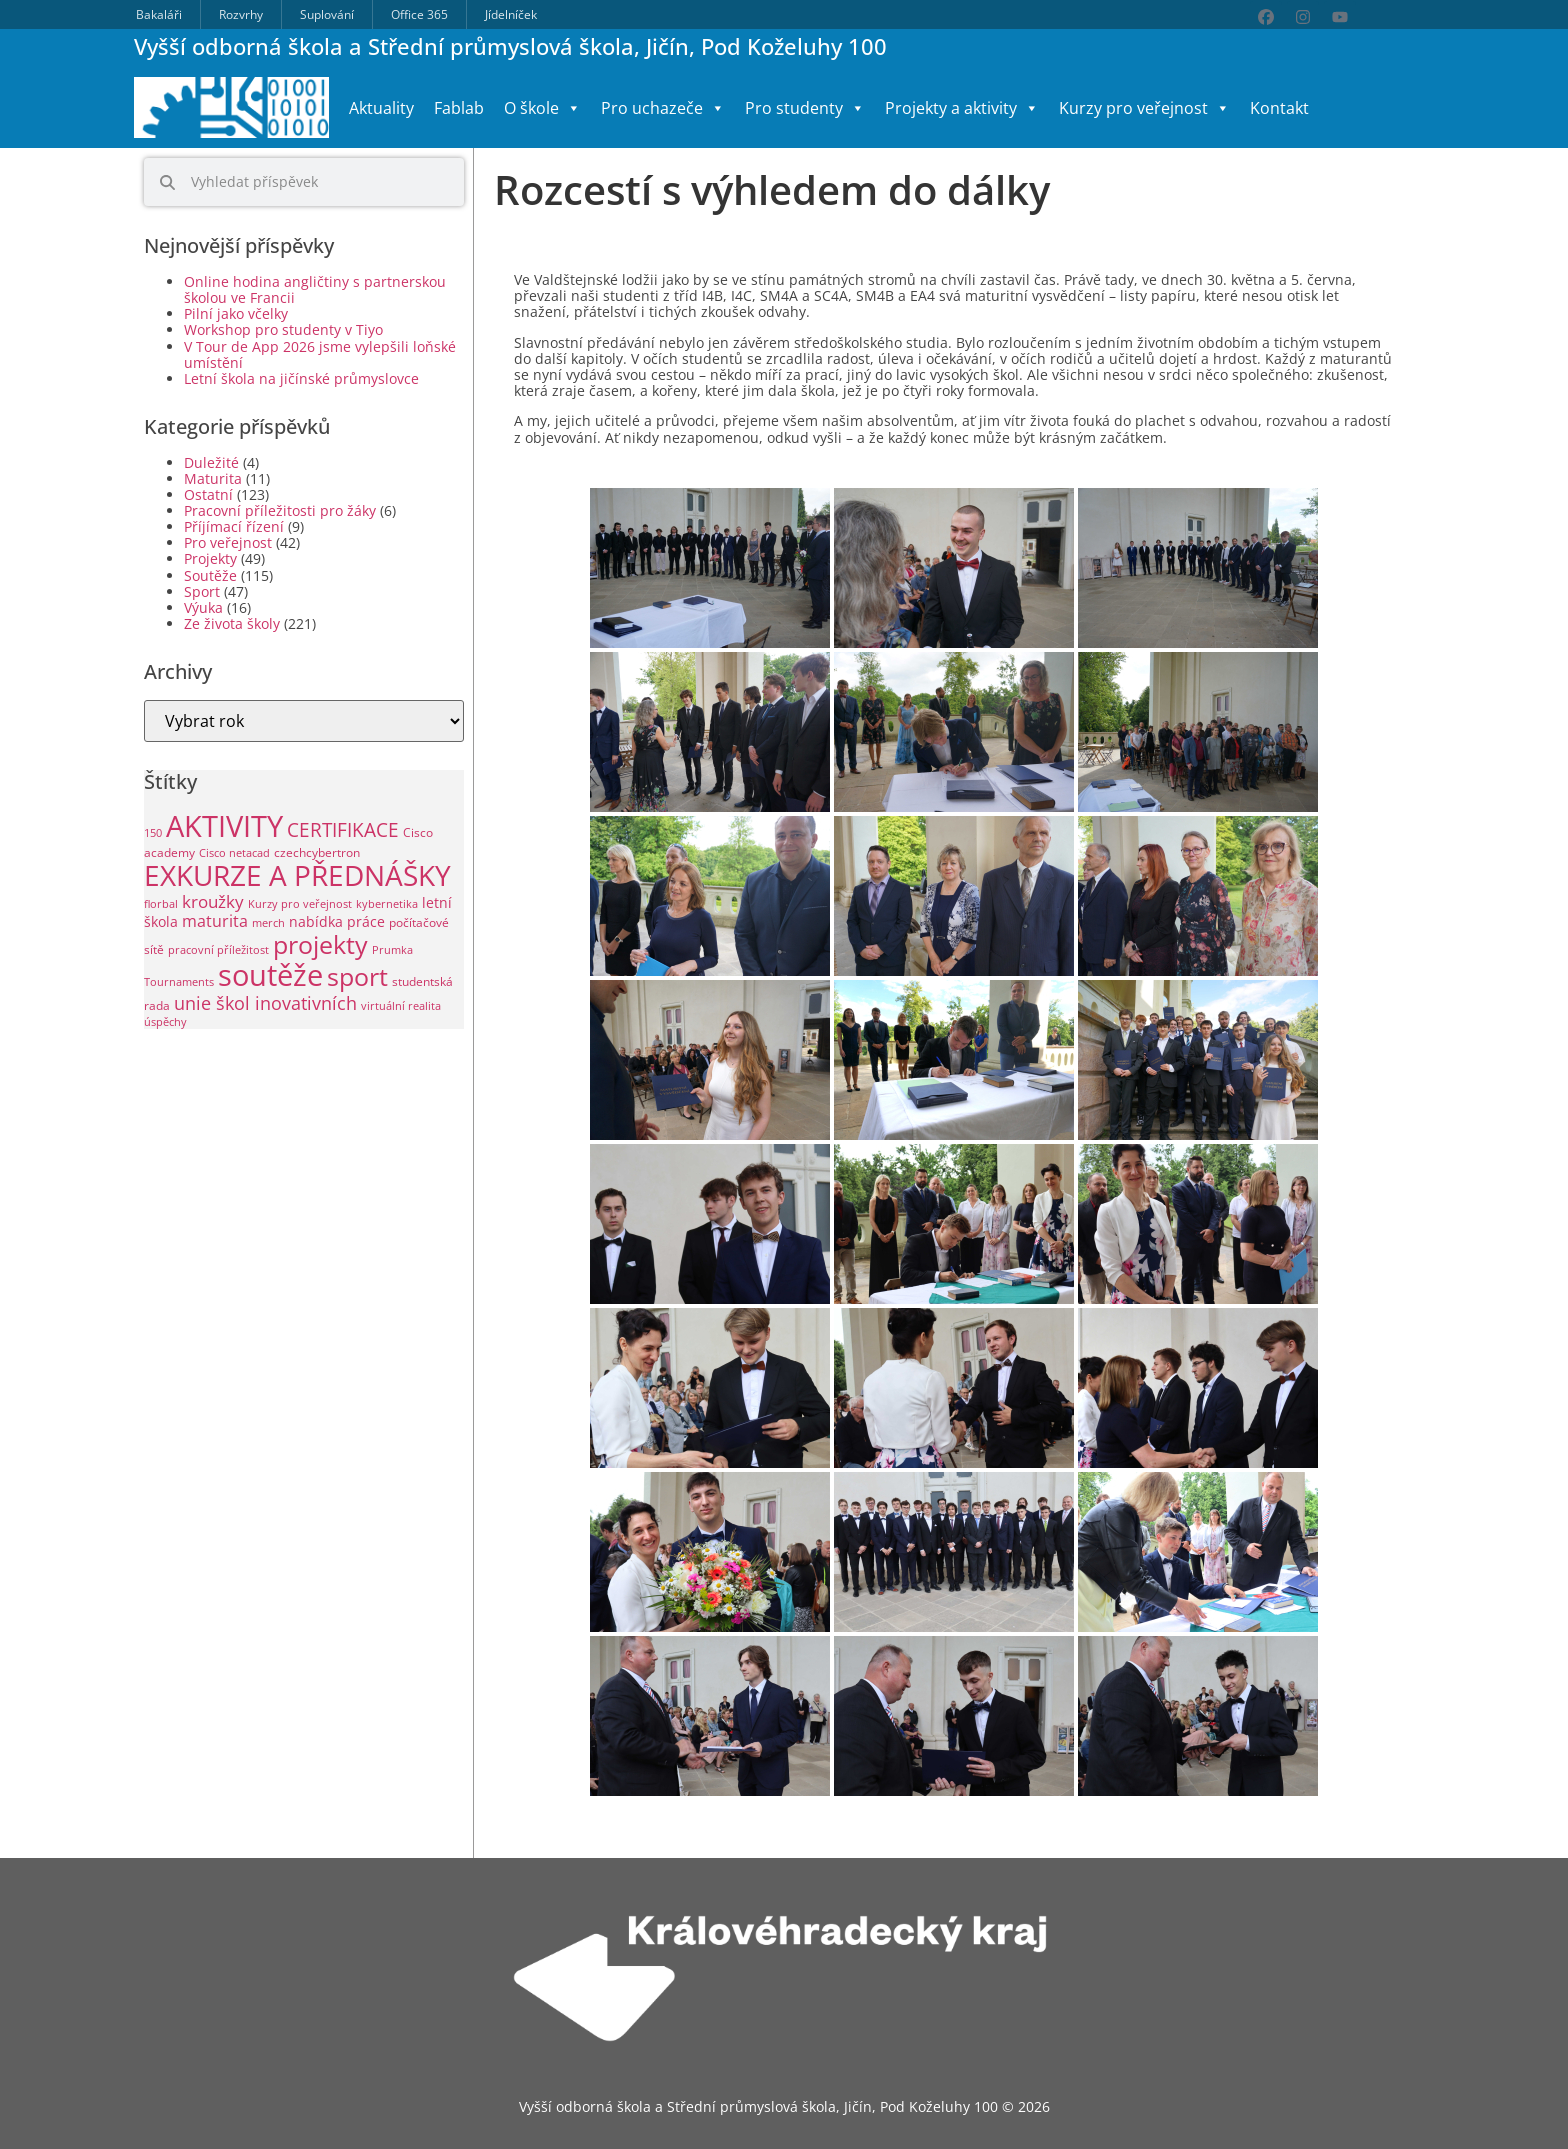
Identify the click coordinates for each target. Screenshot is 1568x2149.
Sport (202, 591)
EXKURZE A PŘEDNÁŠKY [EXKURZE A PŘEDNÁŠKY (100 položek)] (297, 875)
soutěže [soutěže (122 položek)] (270, 974)
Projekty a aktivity (962, 108)
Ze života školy (232, 623)
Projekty (210, 558)
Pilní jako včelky (236, 313)
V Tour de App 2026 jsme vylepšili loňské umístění (320, 354)
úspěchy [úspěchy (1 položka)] (165, 1022)
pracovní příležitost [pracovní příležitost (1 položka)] (218, 950)
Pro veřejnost (228, 542)
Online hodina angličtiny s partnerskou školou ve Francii (315, 289)
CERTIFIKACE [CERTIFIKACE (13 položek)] (343, 829)
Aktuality (381, 108)
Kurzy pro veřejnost (1144, 108)
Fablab (459, 108)
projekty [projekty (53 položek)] (320, 944)
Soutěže (210, 575)
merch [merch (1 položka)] (268, 923)
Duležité (211, 462)
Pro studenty (805, 108)
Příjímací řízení (234, 526)
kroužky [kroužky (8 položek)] (213, 901)
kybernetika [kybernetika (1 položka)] (387, 904)
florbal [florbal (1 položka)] (161, 904)
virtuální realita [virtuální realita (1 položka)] (401, 1006)
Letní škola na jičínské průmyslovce (301, 378)
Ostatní (208, 494)
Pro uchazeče (663, 108)
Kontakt (1279, 108)
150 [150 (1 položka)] (153, 833)
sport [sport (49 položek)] (357, 976)
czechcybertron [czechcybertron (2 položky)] (317, 852)
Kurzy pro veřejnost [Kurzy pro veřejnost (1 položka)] (300, 904)
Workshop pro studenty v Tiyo (283, 329)
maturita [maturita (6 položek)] (215, 921)
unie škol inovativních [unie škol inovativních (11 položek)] (265, 1002)
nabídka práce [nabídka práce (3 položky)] (337, 921)
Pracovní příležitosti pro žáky (280, 510)
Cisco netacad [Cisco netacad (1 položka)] (234, 853)
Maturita (213, 478)
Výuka (203, 607)
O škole (542, 108)
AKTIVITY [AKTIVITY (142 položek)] (224, 826)
